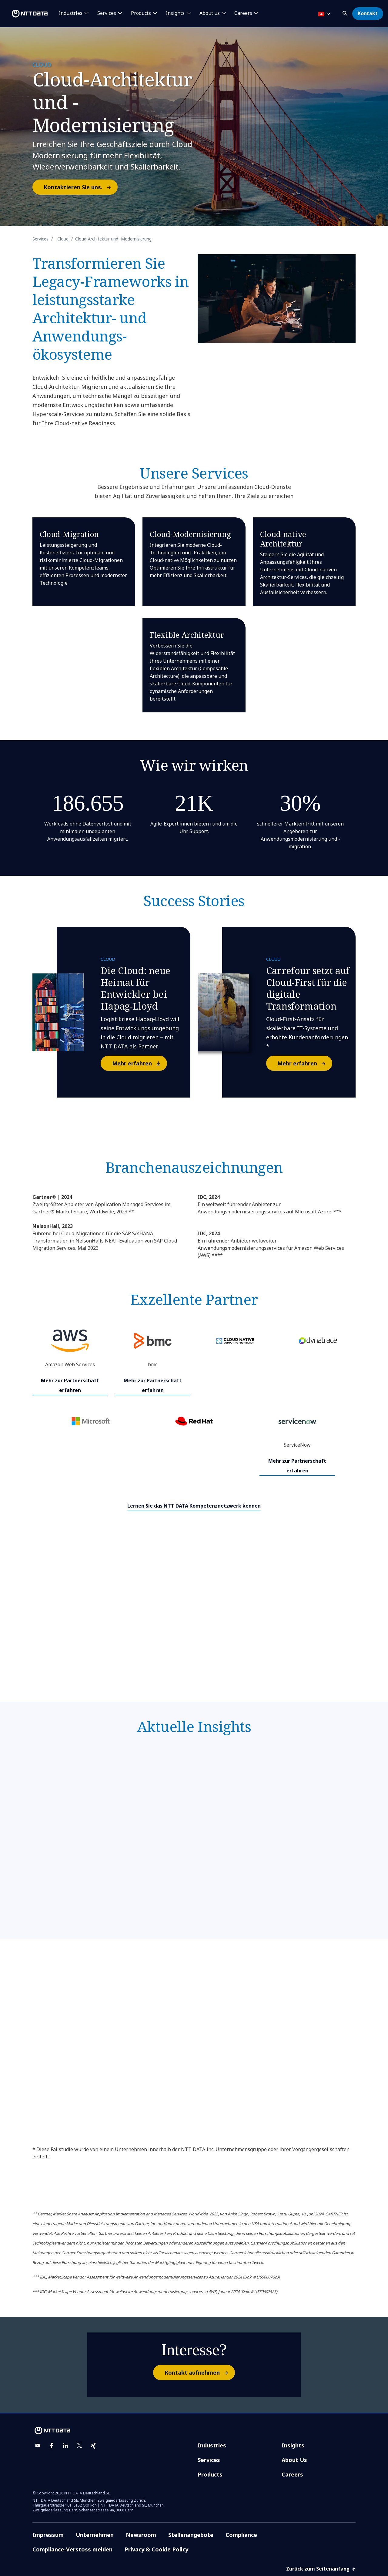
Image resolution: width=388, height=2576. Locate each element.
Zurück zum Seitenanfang (321, 2568)
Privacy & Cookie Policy (156, 2549)
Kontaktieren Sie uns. (80, 187)
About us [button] (209, 13)
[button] (346, 12)
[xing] (93, 2445)
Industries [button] (70, 13)
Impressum (48, 2534)
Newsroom (141, 2534)
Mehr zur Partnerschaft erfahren (70, 1385)
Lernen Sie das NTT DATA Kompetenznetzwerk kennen (194, 1505)
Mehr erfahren (139, 1063)
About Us (294, 2459)
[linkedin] (65, 2445)
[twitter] (79, 2445)
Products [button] (141, 13)
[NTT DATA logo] (25, 13)
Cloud (63, 239)
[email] (37, 2445)
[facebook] (51, 2445)
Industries (212, 2445)
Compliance (241, 2534)
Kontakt (368, 13)
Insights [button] (175, 13)
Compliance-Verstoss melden (72, 2549)
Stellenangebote (190, 2534)
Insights (293, 2445)
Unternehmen (95, 2534)
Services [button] (106, 13)
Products (210, 2474)
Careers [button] (243, 13)
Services (40, 239)
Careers (292, 2474)
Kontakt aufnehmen (199, 2372)
